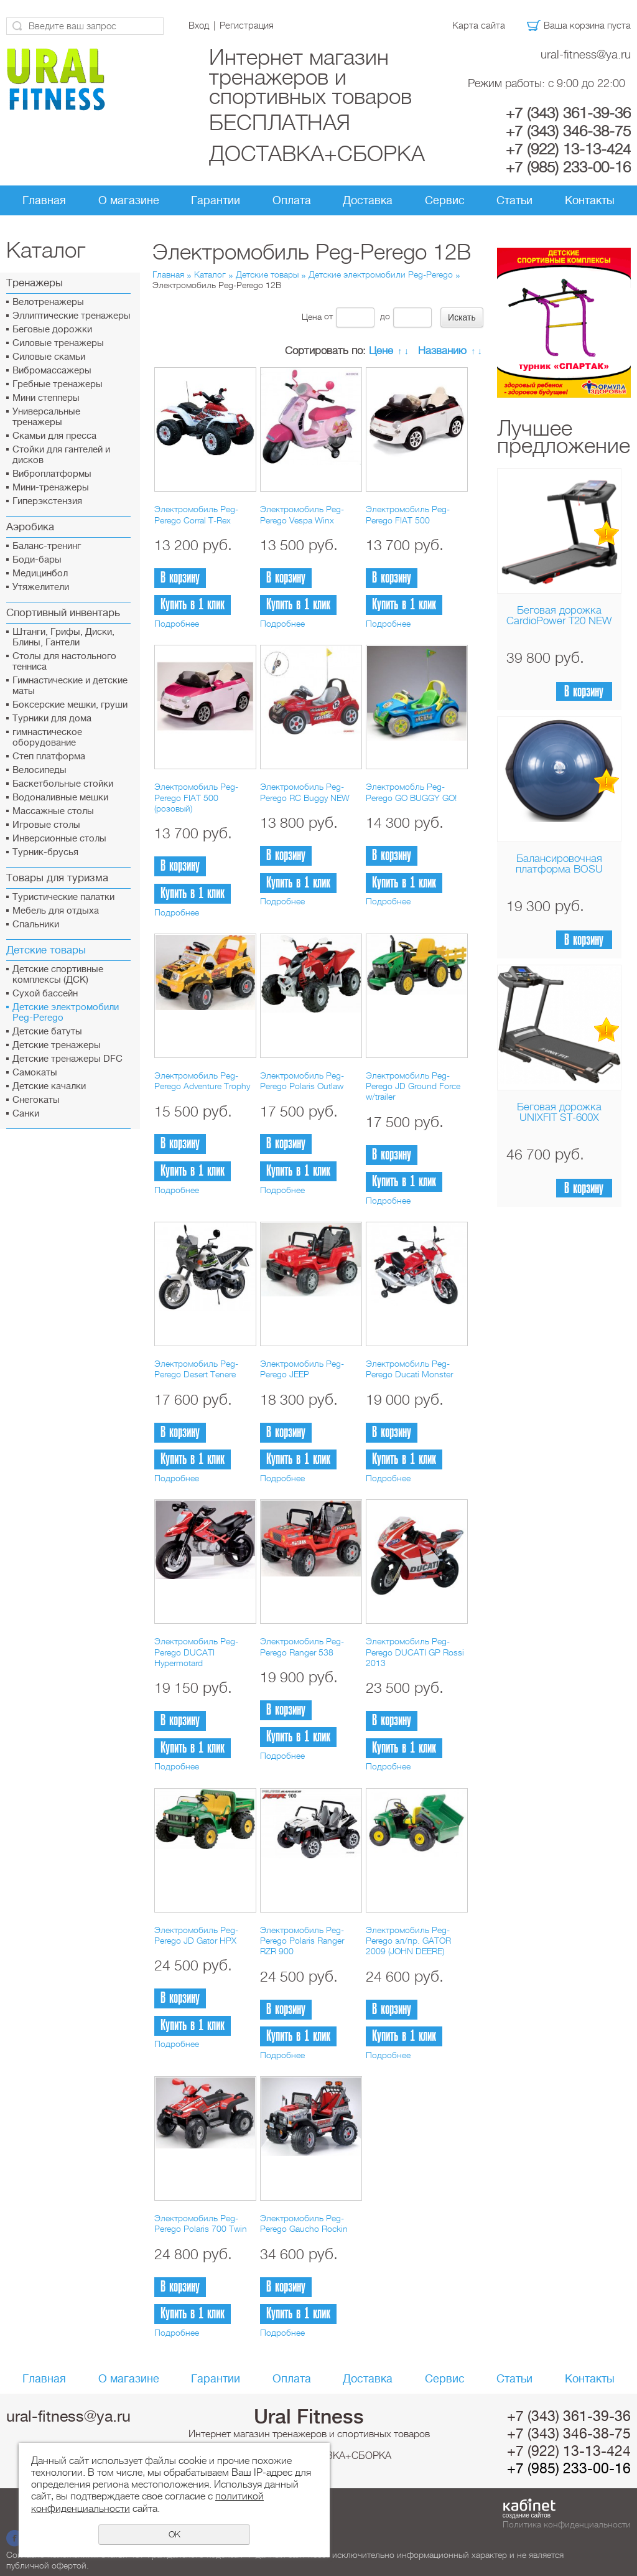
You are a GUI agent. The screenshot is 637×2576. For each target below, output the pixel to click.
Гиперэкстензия (47, 501)
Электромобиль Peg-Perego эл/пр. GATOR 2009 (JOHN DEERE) (408, 1941)
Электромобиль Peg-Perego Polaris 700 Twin (200, 2223)
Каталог (210, 274)
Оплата (291, 200)
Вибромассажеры (51, 370)
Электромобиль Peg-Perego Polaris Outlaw (302, 1080)
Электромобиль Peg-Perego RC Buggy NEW (305, 792)
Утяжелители (40, 587)
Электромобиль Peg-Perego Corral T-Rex (196, 514)
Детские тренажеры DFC (67, 1059)
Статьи (514, 200)
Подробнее (176, 624)
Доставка (368, 200)
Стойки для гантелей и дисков (61, 455)
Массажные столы (53, 811)
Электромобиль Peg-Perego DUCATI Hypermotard (196, 1652)
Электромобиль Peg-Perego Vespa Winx (302, 514)
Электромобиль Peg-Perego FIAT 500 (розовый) (196, 797)
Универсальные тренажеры (46, 417)
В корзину (583, 692)
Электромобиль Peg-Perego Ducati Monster (409, 1369)
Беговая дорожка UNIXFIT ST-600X (559, 1112)
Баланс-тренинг (46, 546)
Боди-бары (37, 560)
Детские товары (267, 274)
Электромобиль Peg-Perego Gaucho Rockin (304, 2223)
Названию (442, 351)
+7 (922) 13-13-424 (568, 149)
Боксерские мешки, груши (70, 705)
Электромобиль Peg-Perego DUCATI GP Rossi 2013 (415, 1652)
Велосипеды (39, 770)
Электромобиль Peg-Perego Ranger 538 (302, 1646)
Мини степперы (46, 398)
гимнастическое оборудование (47, 737)
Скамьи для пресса (54, 436)
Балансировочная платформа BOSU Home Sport (559, 869)
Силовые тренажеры (58, 343)
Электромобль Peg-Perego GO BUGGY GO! (411, 792)
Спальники (35, 924)
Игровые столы (46, 825)
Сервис (445, 200)
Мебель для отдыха (55, 911)
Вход (198, 25)
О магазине (128, 200)
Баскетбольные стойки (62, 784)
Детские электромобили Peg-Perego (65, 1012)
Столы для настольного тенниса (64, 661)
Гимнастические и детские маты (70, 685)
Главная (44, 200)
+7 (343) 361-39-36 (568, 113)
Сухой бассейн (45, 993)
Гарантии (215, 200)
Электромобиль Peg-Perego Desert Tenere (196, 1369)
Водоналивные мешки (60, 797)
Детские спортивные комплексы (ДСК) (57, 974)
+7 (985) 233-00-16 (568, 167)
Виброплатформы (51, 474)
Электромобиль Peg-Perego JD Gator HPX (196, 1935)
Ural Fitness (309, 2416)
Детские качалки (49, 1086)
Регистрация (247, 25)
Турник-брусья (45, 852)
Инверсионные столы (59, 838)
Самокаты (34, 1072)
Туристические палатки (63, 897)
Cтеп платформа (48, 756)
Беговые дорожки (52, 329)
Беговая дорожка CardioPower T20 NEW (558, 615)
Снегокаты (36, 1100)
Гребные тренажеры (57, 384)
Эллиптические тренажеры (71, 316)
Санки (25, 1113)
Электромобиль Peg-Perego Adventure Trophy (202, 1080)
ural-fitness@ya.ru (586, 54)
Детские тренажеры (56, 1045)
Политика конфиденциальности (567, 2524)
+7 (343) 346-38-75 (568, 131)
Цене (381, 351)
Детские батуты (47, 1031)
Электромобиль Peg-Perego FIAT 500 (408, 514)
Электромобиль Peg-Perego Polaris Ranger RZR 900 (302, 1941)
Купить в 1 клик (192, 605)
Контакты (590, 200)
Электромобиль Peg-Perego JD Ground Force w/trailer (413, 1086)
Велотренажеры (48, 302)
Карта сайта (478, 25)
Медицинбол (40, 573)
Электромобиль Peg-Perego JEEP (302, 1369)
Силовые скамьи (48, 357)
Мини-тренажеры (50, 487)
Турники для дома (51, 718)
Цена (312, 316)
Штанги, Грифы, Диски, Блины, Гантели (63, 637)
